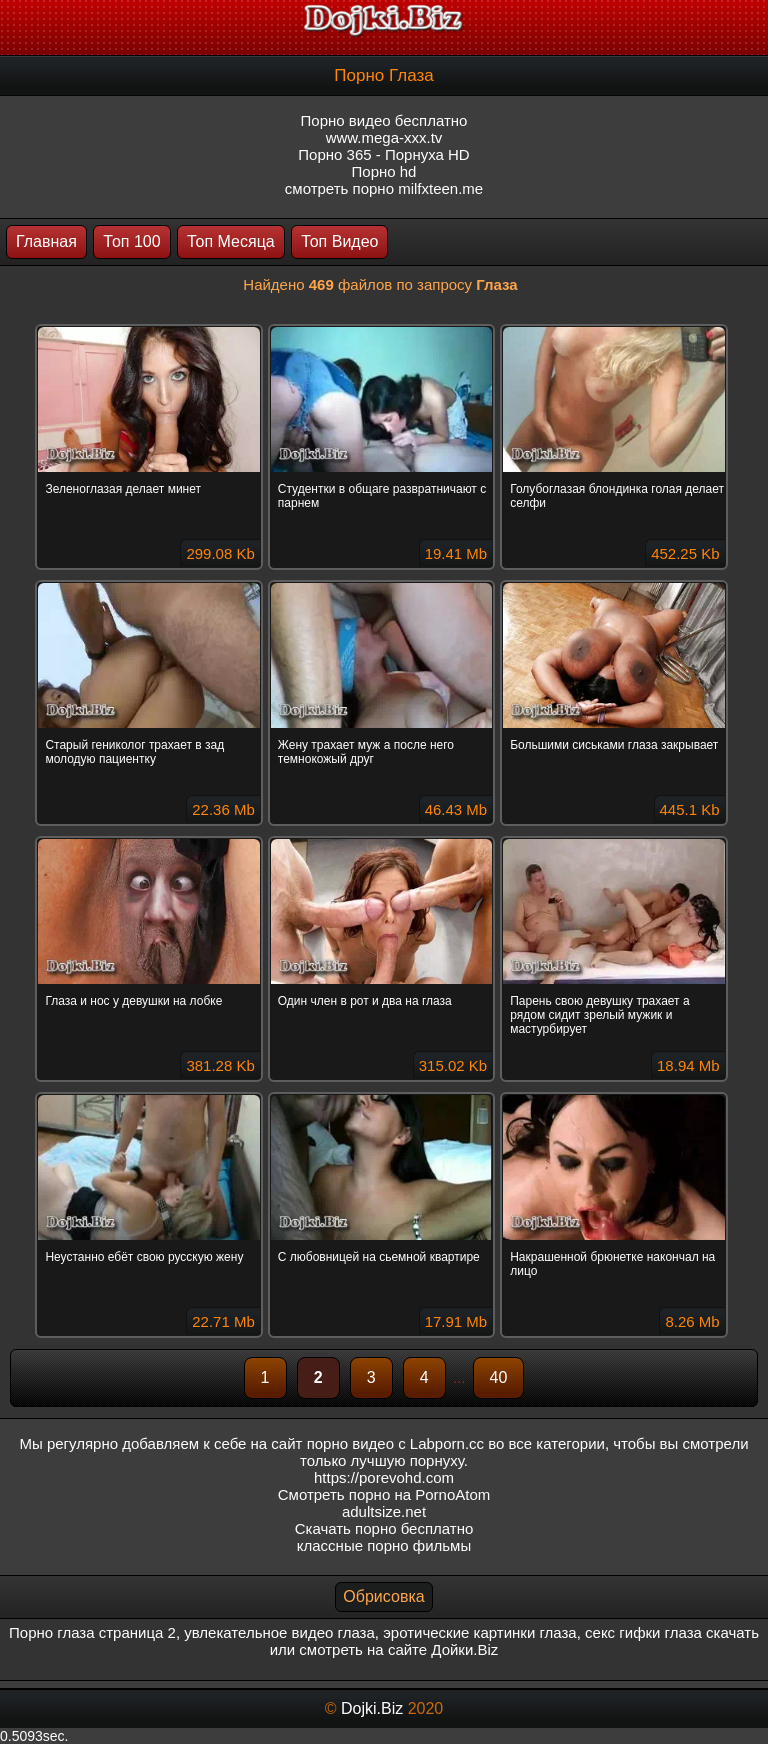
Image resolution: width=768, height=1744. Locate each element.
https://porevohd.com (384, 1477)
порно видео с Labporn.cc (395, 1443)
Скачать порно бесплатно (384, 1528)
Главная (46, 241)
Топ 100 (131, 241)
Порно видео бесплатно (384, 120)
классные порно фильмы (384, 1545)
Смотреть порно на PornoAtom (384, 1494)
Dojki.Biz (372, 1708)
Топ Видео (339, 241)
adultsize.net (384, 1511)
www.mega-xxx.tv (384, 137)
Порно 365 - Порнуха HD (383, 154)
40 (499, 1377)
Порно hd (384, 171)
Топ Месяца (231, 241)
